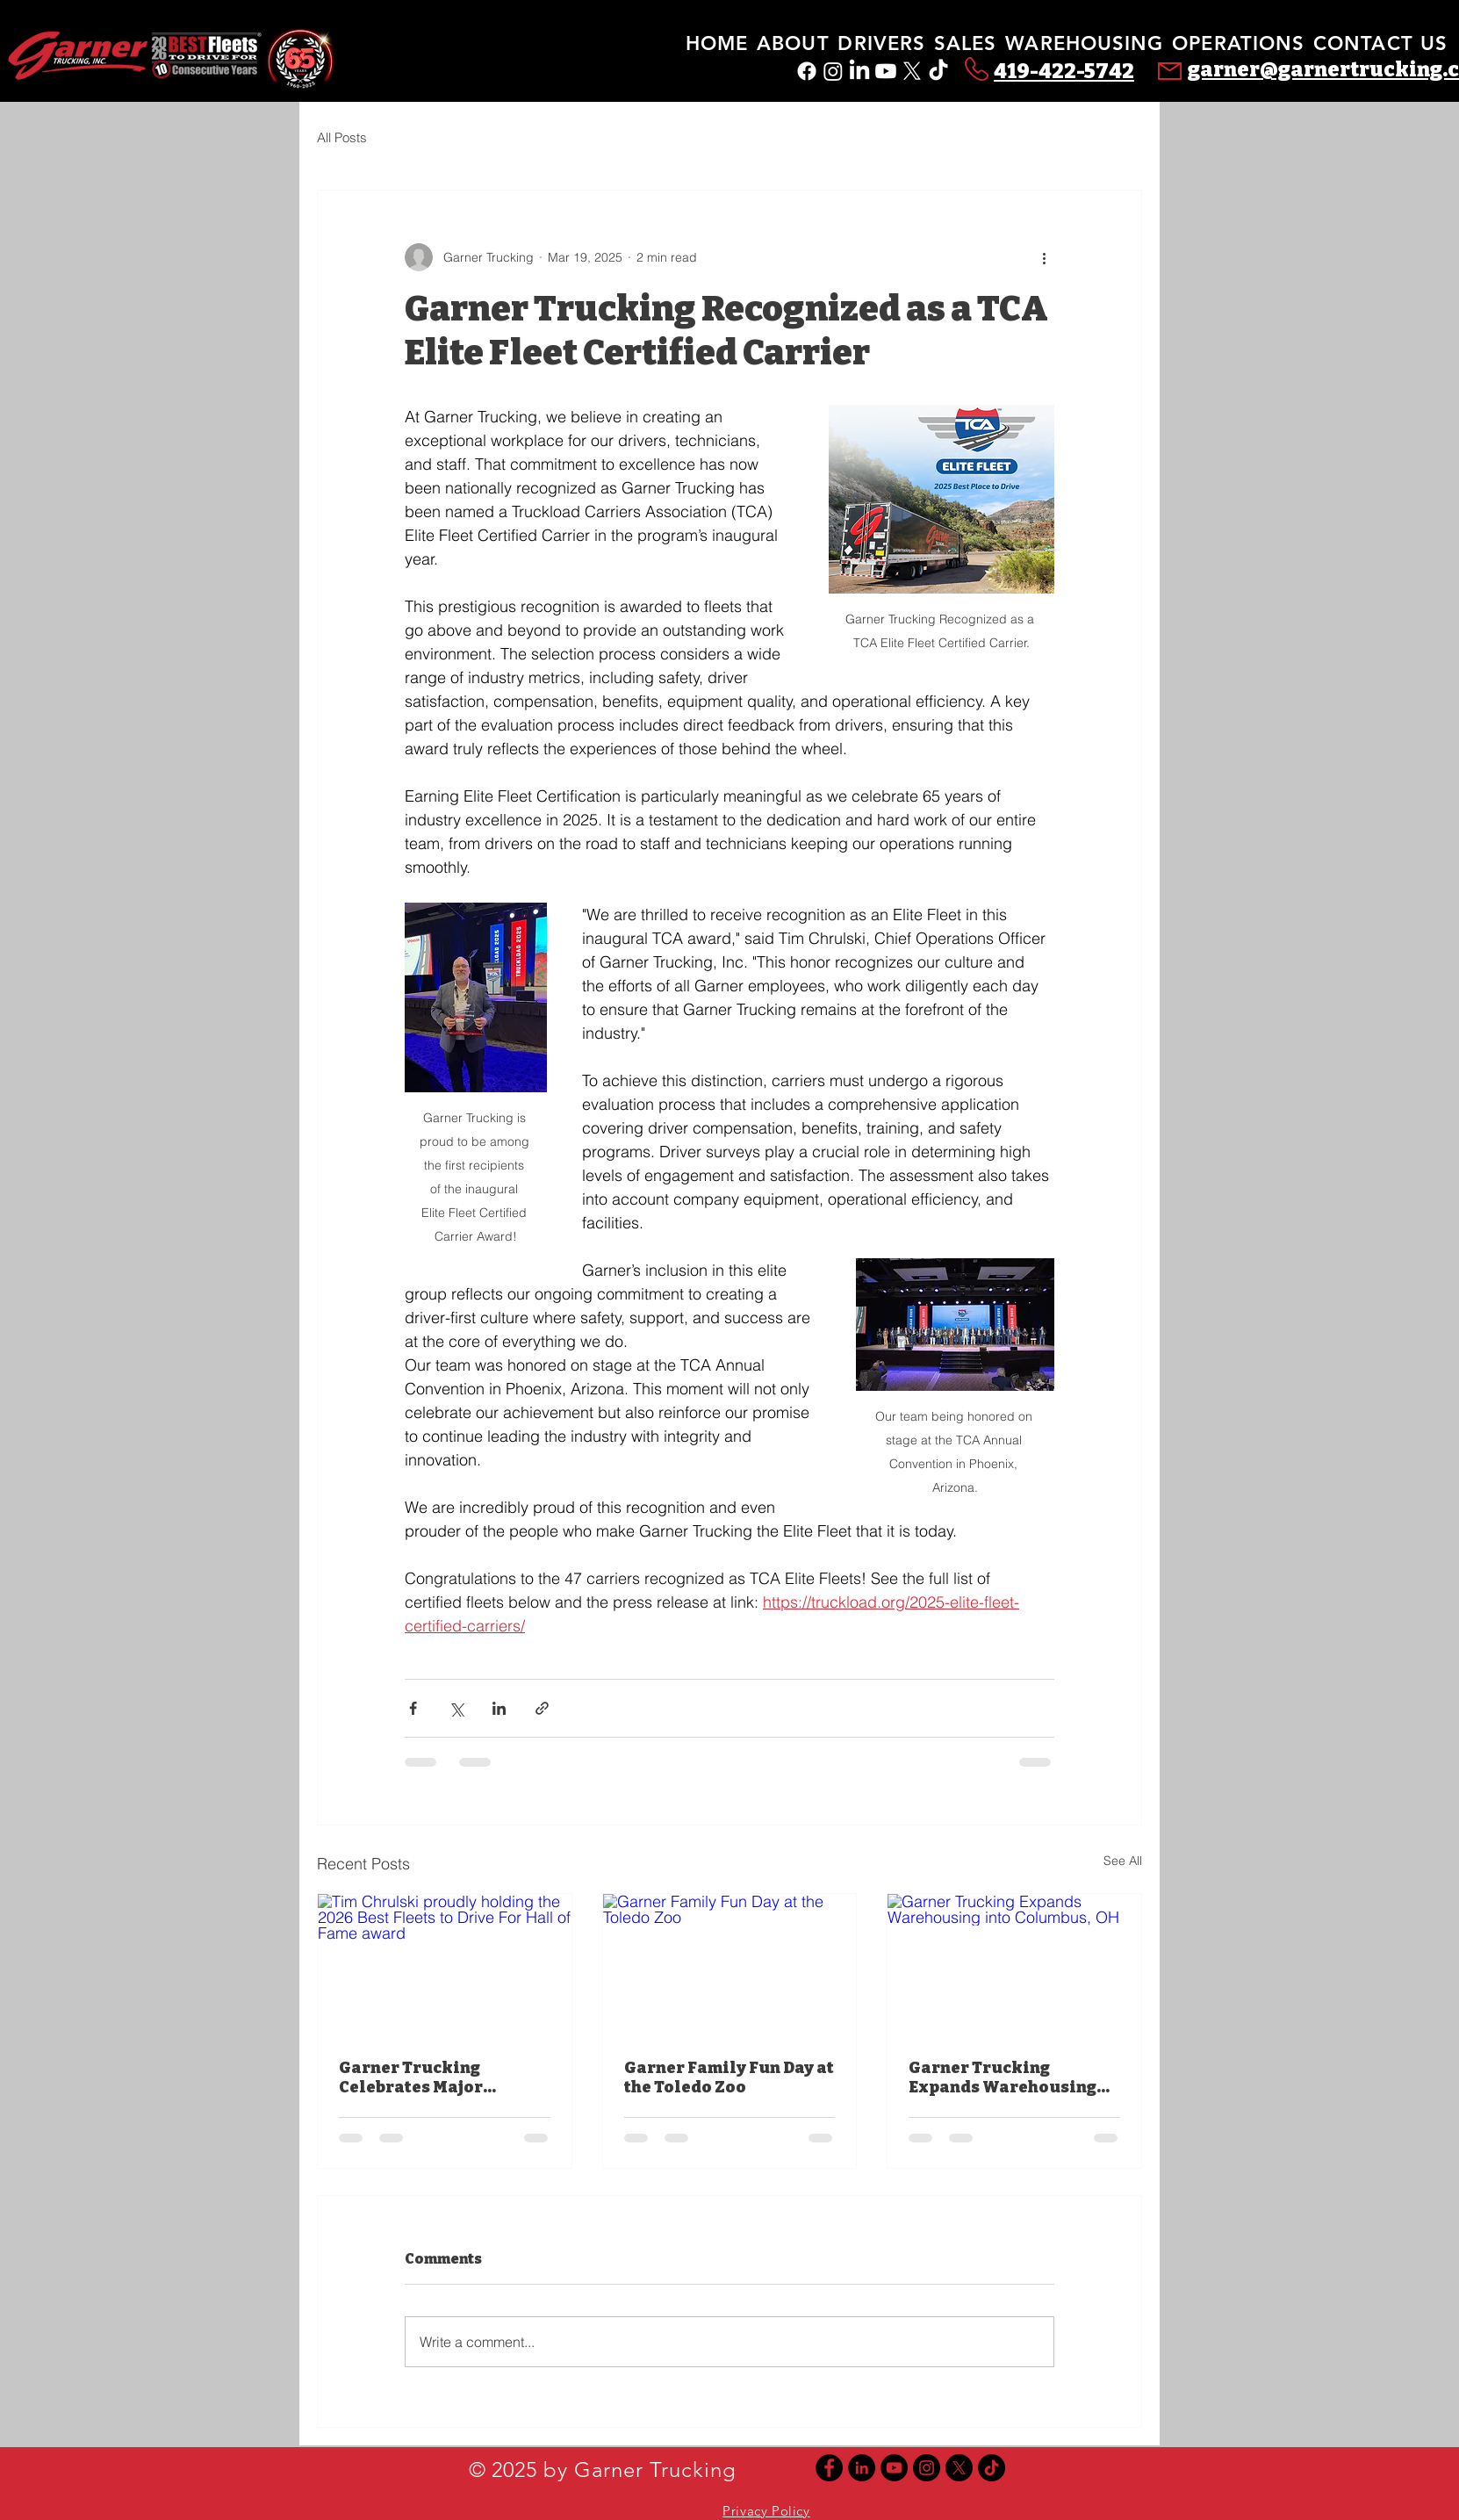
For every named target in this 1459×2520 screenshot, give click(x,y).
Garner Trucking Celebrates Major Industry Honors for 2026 (443, 2077)
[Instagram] (833, 71)
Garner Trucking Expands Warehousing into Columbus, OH (1002, 2077)
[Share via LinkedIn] (499, 1708)
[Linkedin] (861, 2467)
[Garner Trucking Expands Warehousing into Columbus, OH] (1014, 1965)
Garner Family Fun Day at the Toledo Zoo (729, 2077)
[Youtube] (885, 71)
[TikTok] (938, 71)
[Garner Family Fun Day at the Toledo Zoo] (730, 1965)
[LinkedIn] (859, 71)
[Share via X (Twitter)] (456, 1708)
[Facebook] (806, 71)
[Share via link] (542, 1708)
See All (1122, 1860)
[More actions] (1043, 257)
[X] (912, 71)
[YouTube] (894, 2467)
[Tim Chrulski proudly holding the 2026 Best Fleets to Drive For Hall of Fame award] (444, 1965)
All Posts (342, 137)
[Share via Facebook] (413, 1708)
